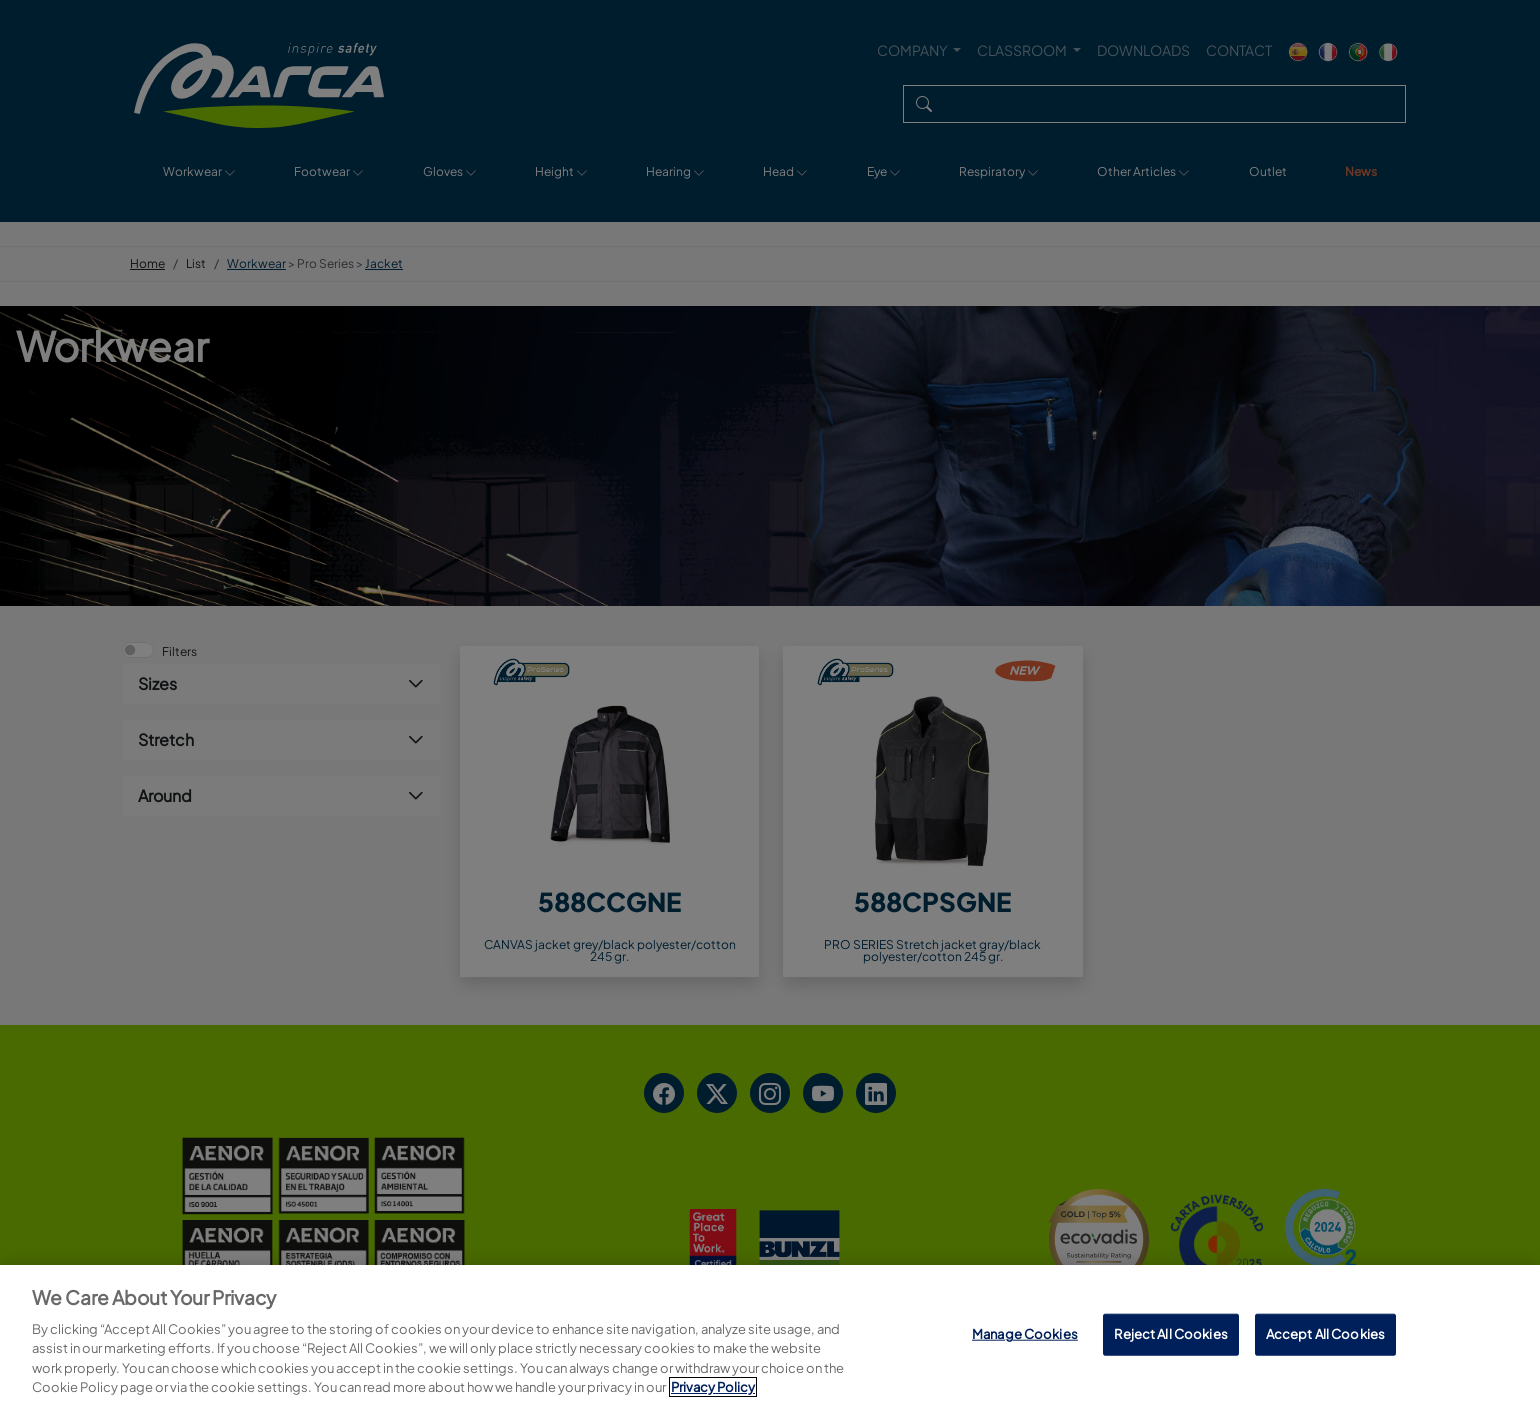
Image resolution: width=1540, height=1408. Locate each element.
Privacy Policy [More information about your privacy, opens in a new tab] (713, 1387)
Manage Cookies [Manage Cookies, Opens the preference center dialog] (1025, 1334)
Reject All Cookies (1170, 1334)
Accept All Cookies (1325, 1334)
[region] (770, 1336)
